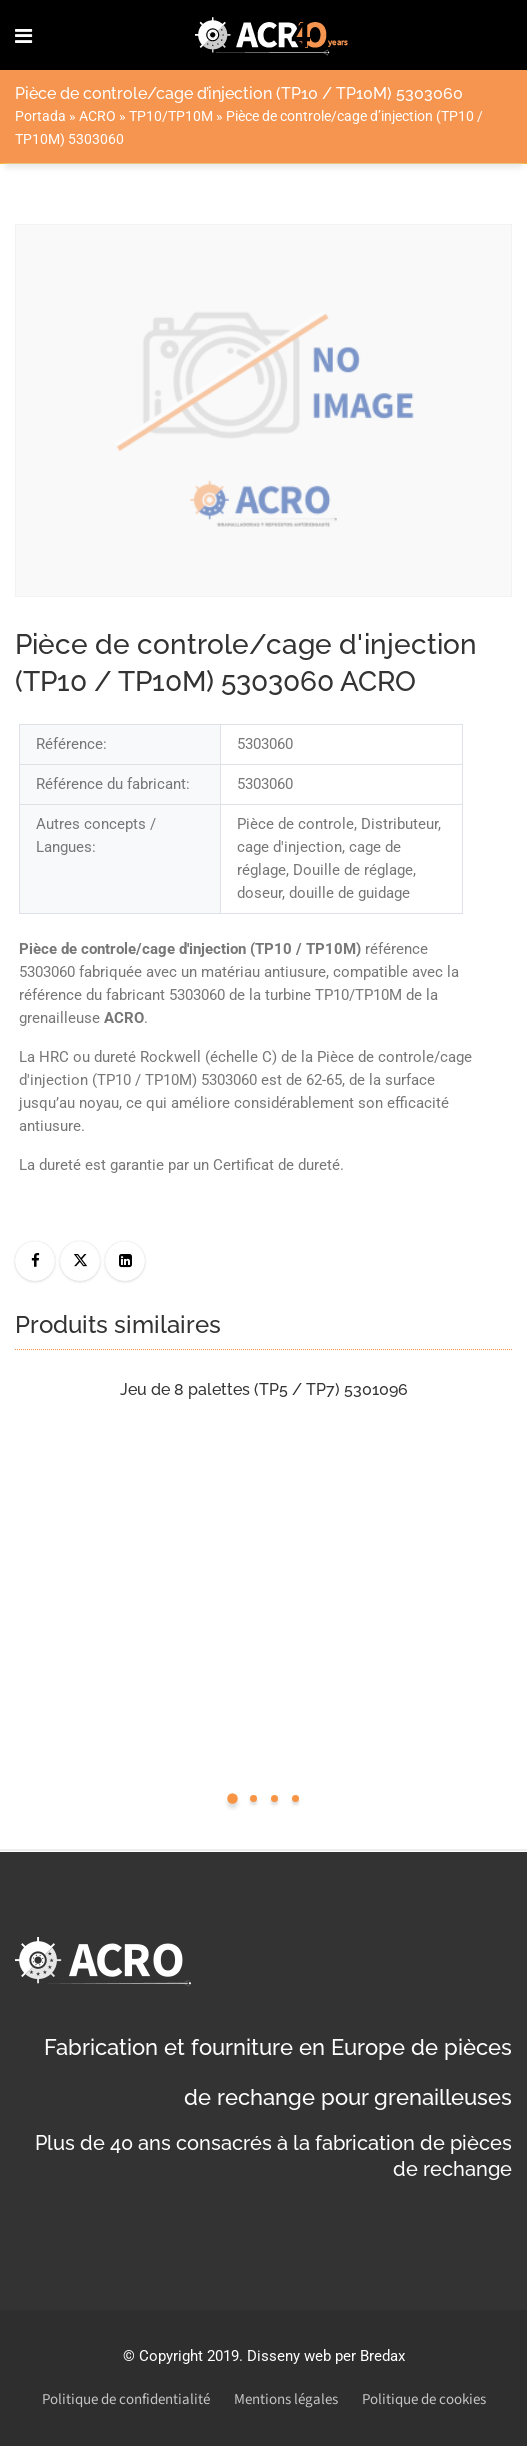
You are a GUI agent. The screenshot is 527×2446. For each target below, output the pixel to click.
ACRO (97, 116)
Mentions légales (286, 2399)
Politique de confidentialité (126, 2399)
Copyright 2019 (189, 2356)
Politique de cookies (424, 2399)
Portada (40, 116)
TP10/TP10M (171, 116)
